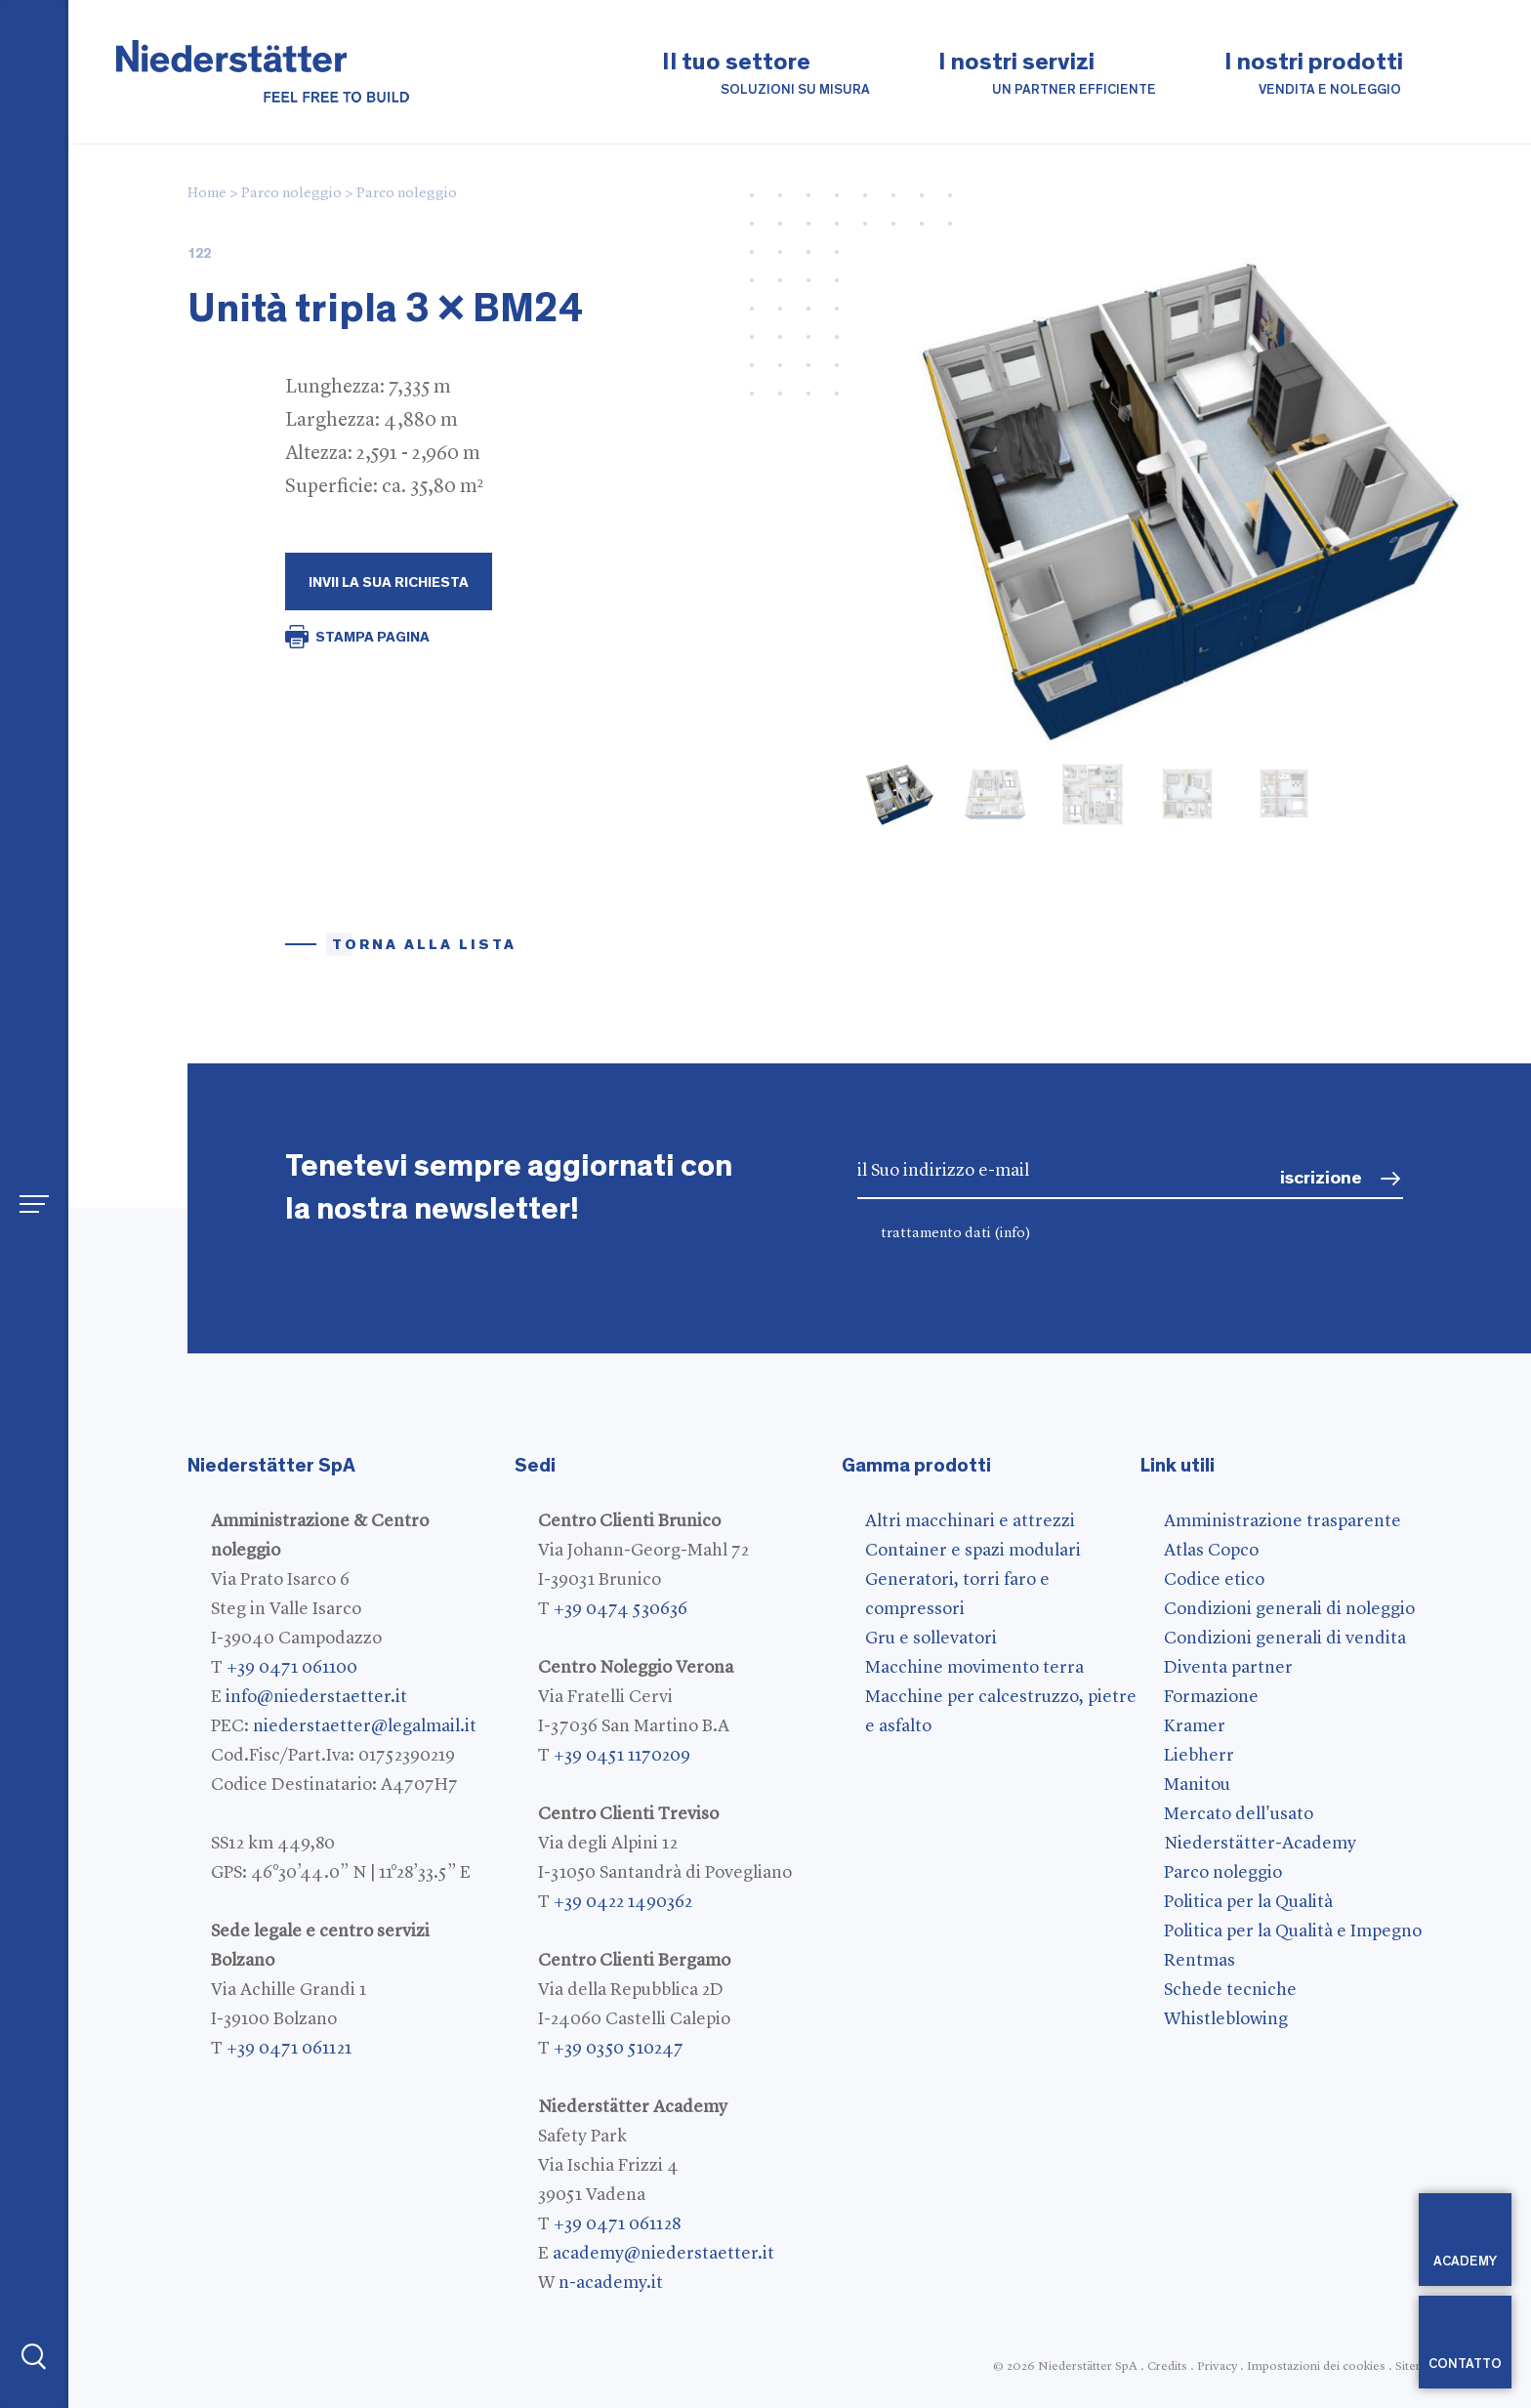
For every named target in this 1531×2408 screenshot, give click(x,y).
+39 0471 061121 (289, 2048)
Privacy (1217, 2366)
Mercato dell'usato (1238, 1814)
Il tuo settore (766, 75)
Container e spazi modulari (973, 1550)
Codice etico (1214, 1580)
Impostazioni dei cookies (1316, 2366)
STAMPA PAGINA (372, 637)
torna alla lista (424, 944)
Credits (1167, 2366)
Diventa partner (1228, 1668)
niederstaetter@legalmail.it (364, 1726)
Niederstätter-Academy (1260, 1843)
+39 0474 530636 (620, 1609)
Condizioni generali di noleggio (1289, 1609)
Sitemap (1417, 2366)
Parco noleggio (291, 194)
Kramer (1194, 1726)
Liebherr (1199, 1755)
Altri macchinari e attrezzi (970, 1521)
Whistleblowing (1226, 2019)
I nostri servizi (1047, 75)
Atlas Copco (1211, 1550)
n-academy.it (611, 2283)
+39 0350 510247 (618, 2048)
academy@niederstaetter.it (663, 2254)
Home (207, 194)
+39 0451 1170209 (622, 1755)
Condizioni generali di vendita (1285, 1638)
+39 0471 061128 (617, 2224)
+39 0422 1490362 (623, 1902)
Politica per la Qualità (1248, 1902)
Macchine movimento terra (974, 1668)
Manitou (1197, 1785)
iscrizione (1321, 1178)
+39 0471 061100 (292, 1668)
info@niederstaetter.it (316, 1697)
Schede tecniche (1230, 1990)
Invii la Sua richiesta (389, 582)
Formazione (1211, 1697)
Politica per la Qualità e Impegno (1293, 1931)
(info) (1012, 1233)
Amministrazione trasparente (1282, 1521)
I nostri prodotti (1313, 75)
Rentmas (1199, 1961)
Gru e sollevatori (931, 1638)
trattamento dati (956, 1233)
